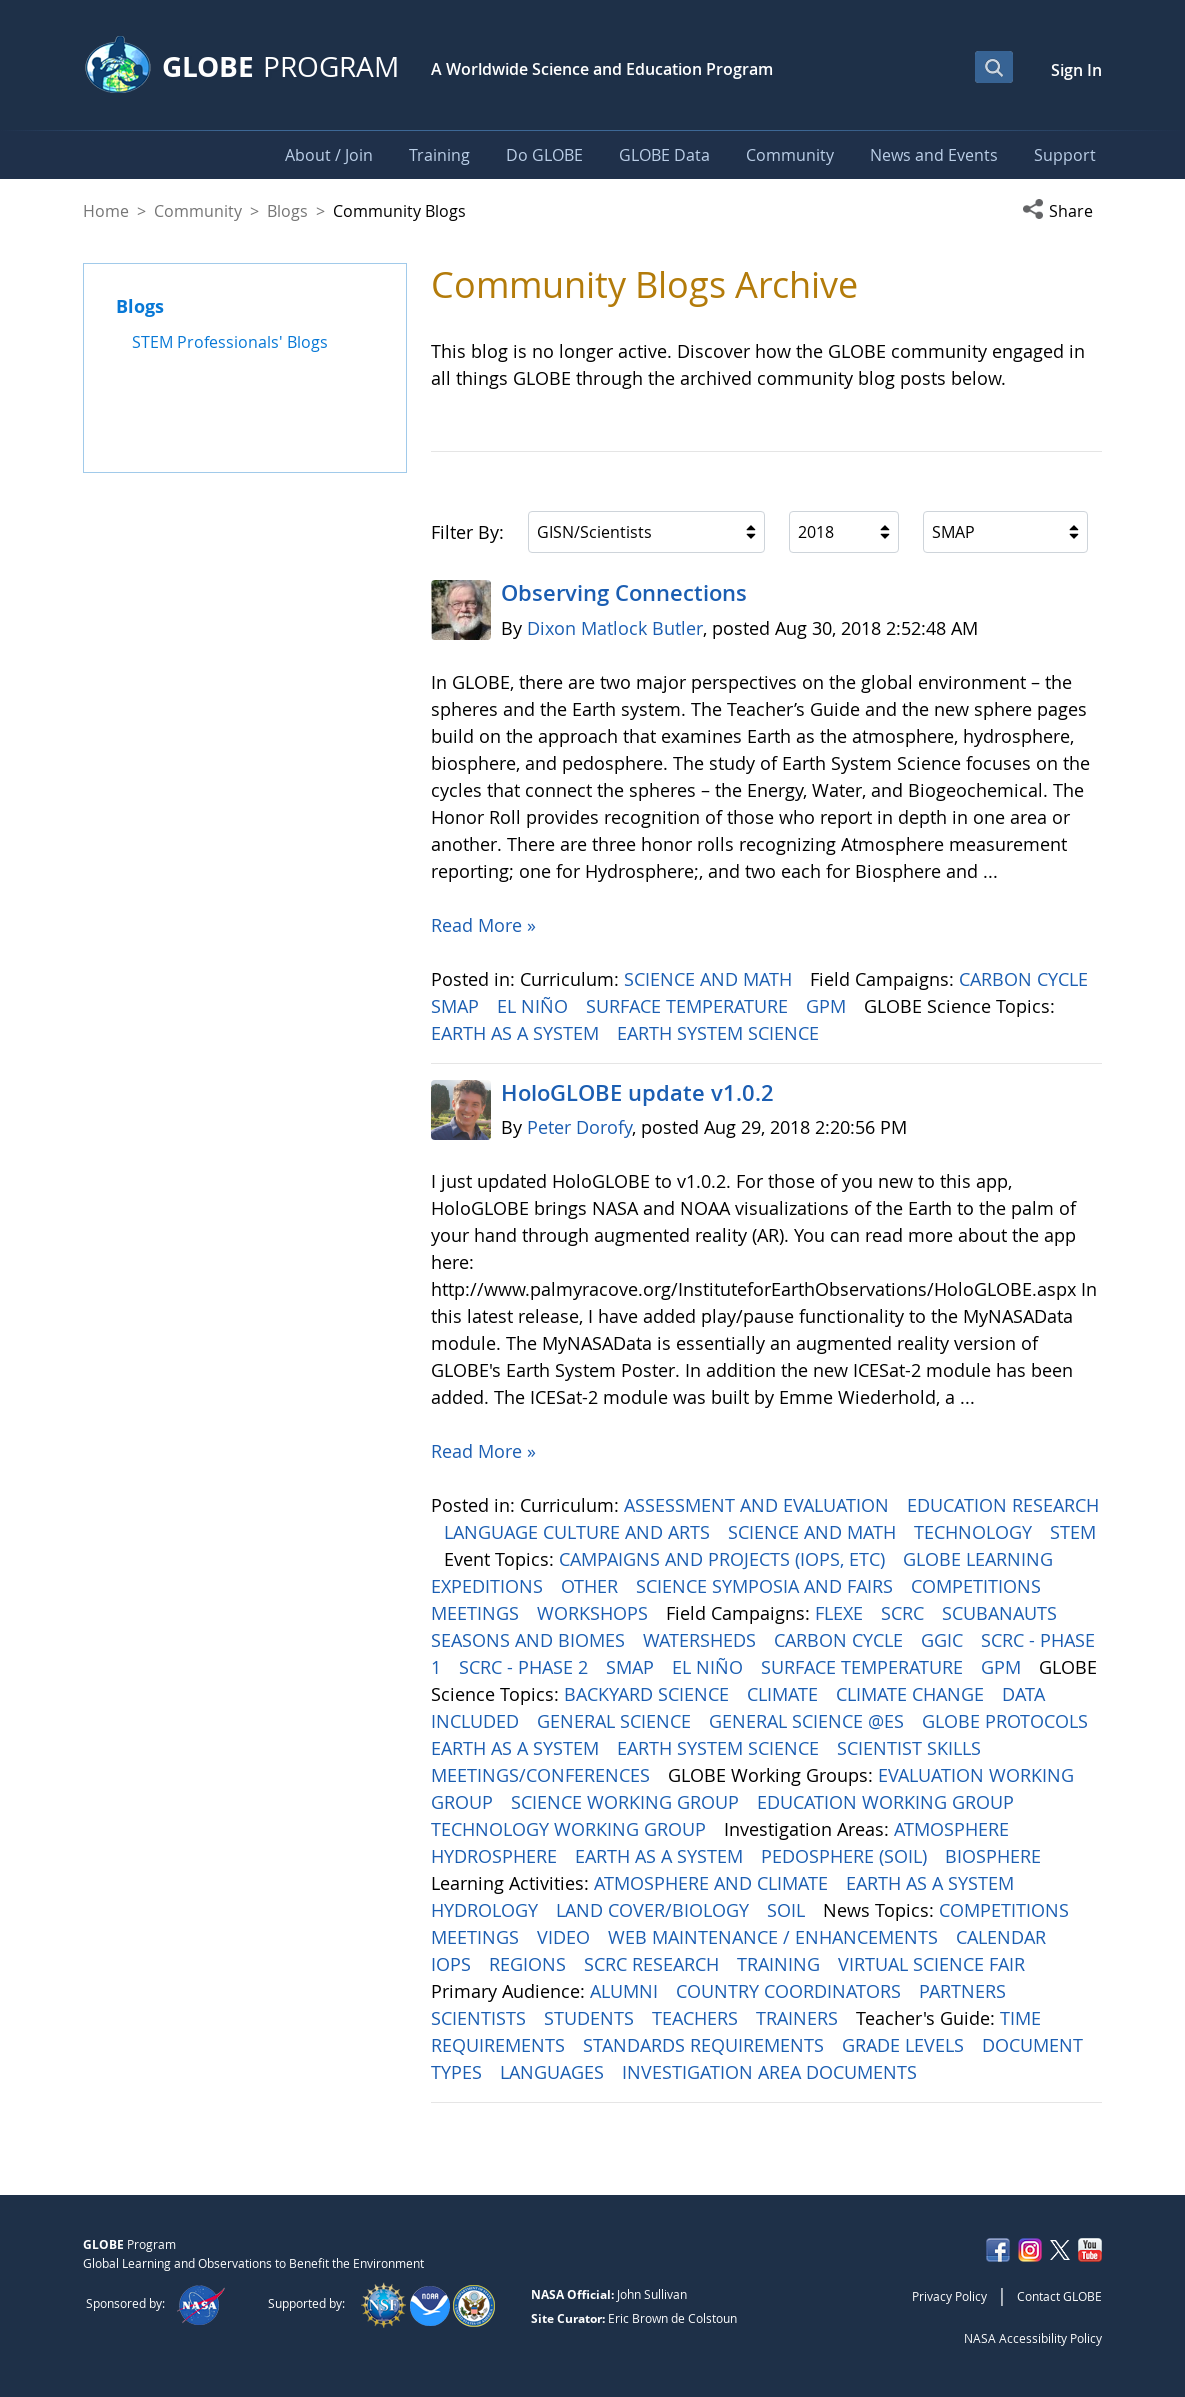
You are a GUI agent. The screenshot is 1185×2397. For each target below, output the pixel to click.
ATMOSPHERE (954, 1829)
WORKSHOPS (595, 1613)
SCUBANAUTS (1002, 1613)
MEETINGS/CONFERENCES (543, 1775)
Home (106, 211)
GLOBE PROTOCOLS (1007, 1721)
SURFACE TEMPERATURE (689, 1006)
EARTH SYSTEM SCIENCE (720, 1033)
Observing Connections (624, 593)
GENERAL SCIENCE (616, 1721)
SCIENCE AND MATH (710, 979)
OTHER (592, 1586)
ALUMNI (626, 1991)
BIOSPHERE (995, 1856)
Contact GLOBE (1059, 2296)
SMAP (457, 1006)
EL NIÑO (535, 1006)
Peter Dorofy (579, 1127)
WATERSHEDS (702, 1640)
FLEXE (841, 1613)
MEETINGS (477, 1613)
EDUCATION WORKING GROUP (888, 1802)
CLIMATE (785, 1694)
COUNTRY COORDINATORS (791, 1991)
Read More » (483, 925)
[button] (1062, 211)
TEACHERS (697, 2018)
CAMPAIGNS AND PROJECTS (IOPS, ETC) (724, 1559)
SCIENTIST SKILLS (911, 1748)
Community (198, 211)
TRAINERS (799, 2018)
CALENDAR (1003, 1937)
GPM (828, 1006)
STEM (1073, 1532)
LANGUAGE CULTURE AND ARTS (579, 1532)
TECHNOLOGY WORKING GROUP (571, 1829)
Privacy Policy (949, 2296)
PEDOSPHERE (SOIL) (846, 1856)
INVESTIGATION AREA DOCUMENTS (772, 2072)
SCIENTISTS (481, 2018)
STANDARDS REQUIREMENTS (706, 2045)
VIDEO (566, 1937)
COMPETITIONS (978, 1586)
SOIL (788, 1910)
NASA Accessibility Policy (1033, 2338)
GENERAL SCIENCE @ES (809, 1721)
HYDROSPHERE (496, 1856)
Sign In (1076, 70)
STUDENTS (591, 2018)
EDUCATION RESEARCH (1003, 1505)
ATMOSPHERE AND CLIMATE (713, 1883)
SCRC (905, 1613)
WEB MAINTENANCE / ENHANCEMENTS (775, 1937)
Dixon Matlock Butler (615, 628)
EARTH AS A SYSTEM (517, 1033)
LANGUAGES (554, 2072)
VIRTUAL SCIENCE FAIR (934, 1964)
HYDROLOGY (487, 1910)
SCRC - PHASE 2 (526, 1667)
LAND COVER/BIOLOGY (655, 1910)
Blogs (287, 211)
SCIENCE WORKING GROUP (627, 1802)
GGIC (944, 1640)
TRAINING (781, 1964)
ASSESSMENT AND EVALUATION (759, 1505)
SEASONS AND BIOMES (530, 1640)
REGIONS (530, 1964)
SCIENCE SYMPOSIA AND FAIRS (767, 1586)
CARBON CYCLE (1026, 979)
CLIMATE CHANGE (912, 1694)
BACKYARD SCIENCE (649, 1694)
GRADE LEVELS (905, 2045)
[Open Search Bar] (994, 67)
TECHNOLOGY (975, 1532)
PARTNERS (965, 1991)
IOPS (453, 1964)
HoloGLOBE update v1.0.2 (637, 1093)
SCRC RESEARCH (654, 1964)
